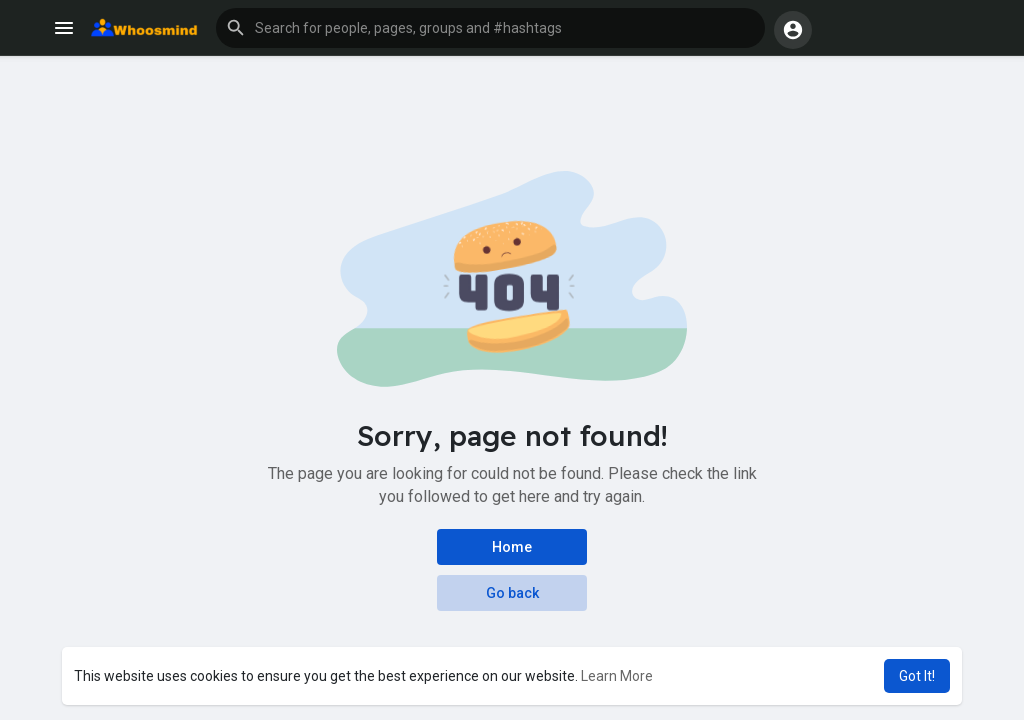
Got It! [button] (917, 676)
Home (512, 547)
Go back (512, 593)
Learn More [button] (617, 676)
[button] (490, 28)
